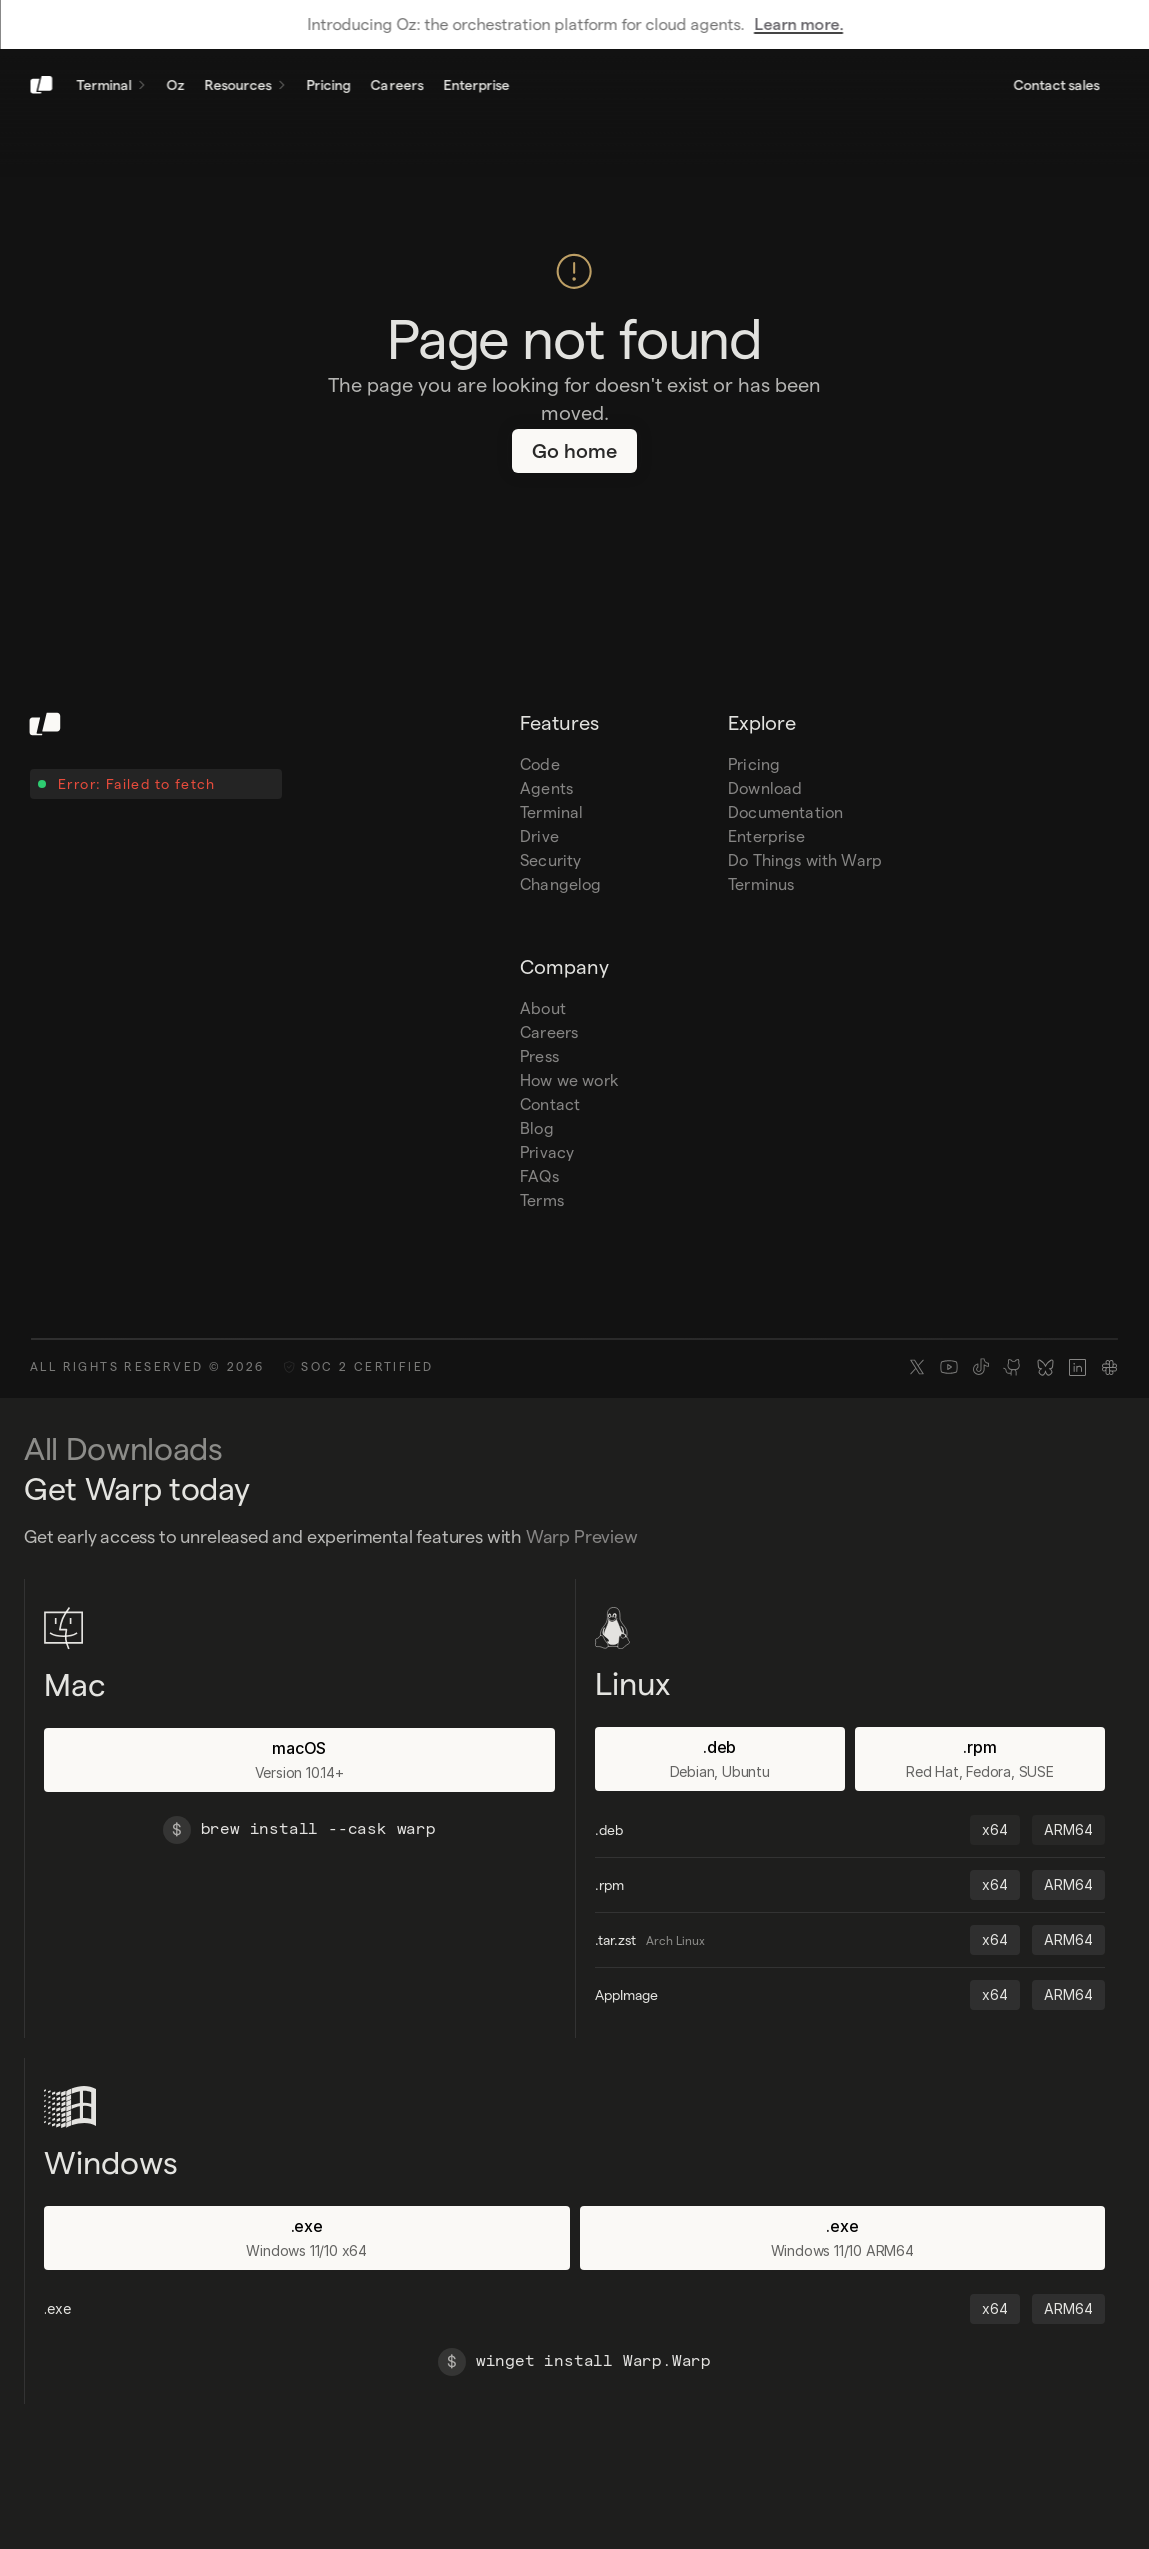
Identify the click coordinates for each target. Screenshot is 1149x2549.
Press (539, 1056)
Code (540, 764)
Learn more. (798, 24)
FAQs (539, 1176)
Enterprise (766, 836)
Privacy (547, 1152)
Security (550, 860)
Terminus (761, 884)
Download (765, 788)
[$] (177, 1830)
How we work (569, 1080)
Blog (537, 1128)
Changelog (560, 884)
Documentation (785, 812)
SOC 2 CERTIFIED (367, 1366)
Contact (550, 1104)
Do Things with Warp (805, 860)
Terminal (551, 812)
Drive (539, 836)
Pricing (754, 764)
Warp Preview (582, 1536)
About (543, 1008)
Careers (549, 1032)
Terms (542, 1200)
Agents (546, 788)
